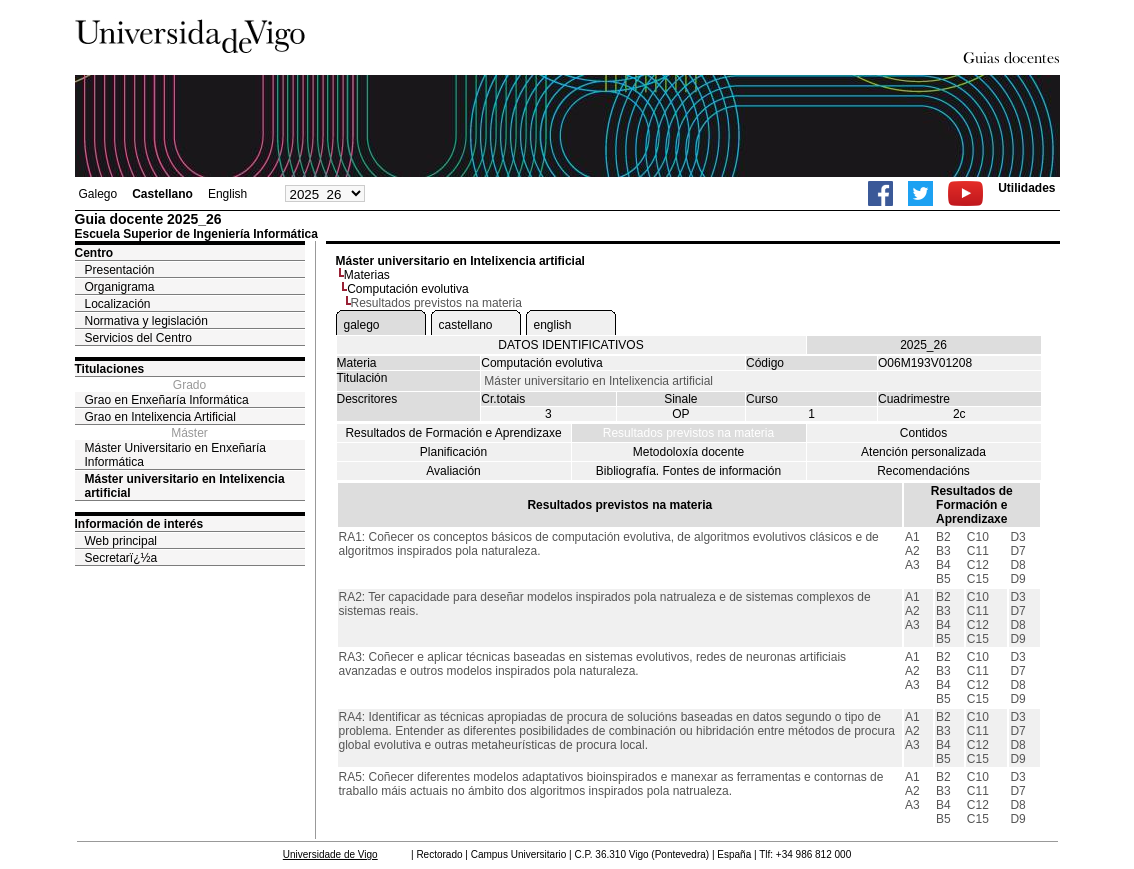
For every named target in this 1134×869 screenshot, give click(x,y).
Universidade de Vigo (330, 854)
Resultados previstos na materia (688, 433)
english (553, 325)
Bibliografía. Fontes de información (688, 471)
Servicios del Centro (138, 338)
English (227, 194)
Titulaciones (110, 369)
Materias (367, 275)
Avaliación (453, 471)
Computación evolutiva (407, 289)
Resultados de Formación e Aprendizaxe (453, 433)
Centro (94, 253)
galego (362, 325)
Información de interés (139, 524)
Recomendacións (923, 471)
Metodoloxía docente (688, 452)
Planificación (453, 452)
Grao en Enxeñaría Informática (167, 400)
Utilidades (1026, 188)
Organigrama (120, 287)
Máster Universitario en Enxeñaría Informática (175, 455)
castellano (466, 325)
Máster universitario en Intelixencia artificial (185, 486)
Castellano (162, 194)
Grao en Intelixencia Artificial (160, 417)
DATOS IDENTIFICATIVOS (570, 345)
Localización (118, 304)
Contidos (923, 433)
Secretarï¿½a (121, 558)
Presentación (120, 270)
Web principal (121, 541)
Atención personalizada (923, 452)
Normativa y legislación (146, 321)
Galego (98, 194)
